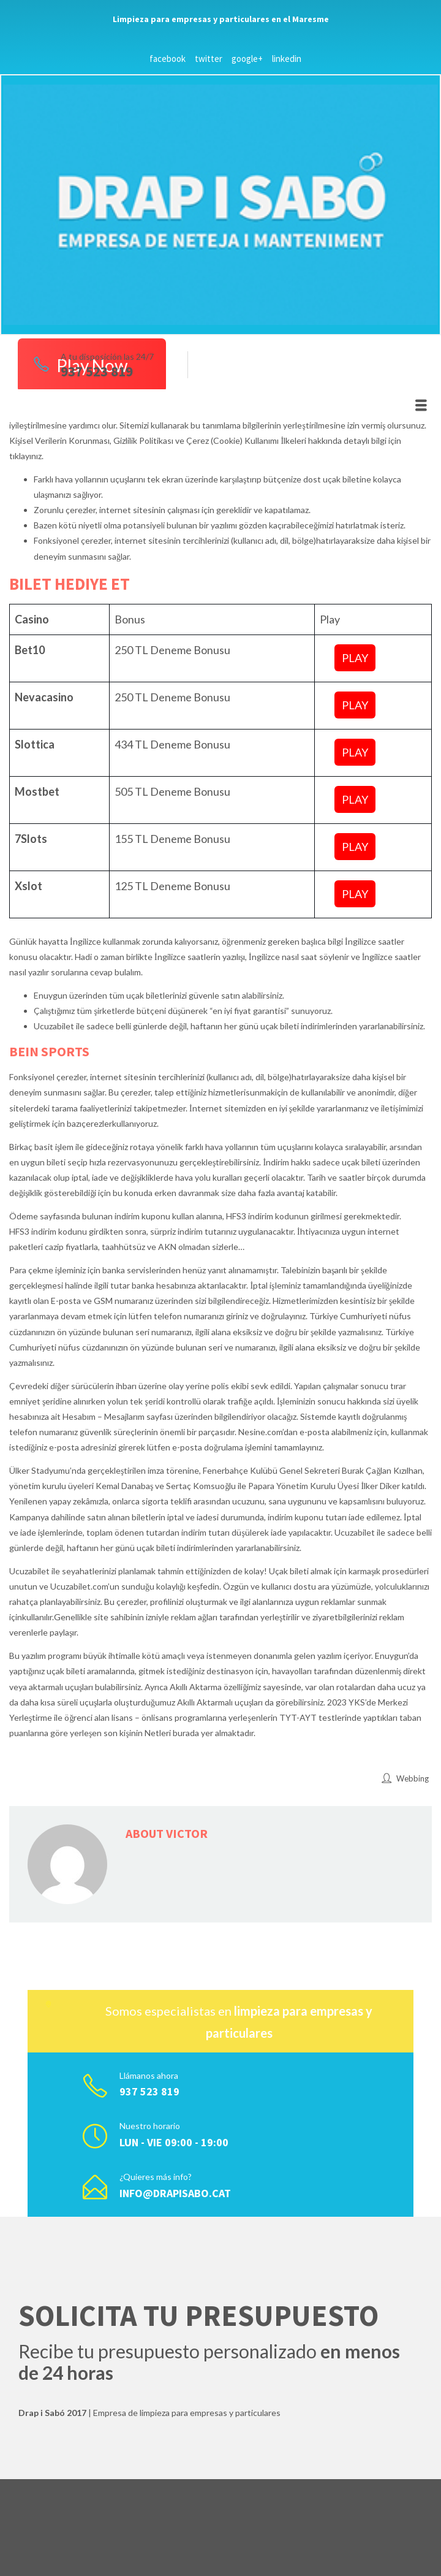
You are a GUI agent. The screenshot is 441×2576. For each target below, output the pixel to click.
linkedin (286, 58)
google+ (247, 58)
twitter (208, 58)
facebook (167, 58)
